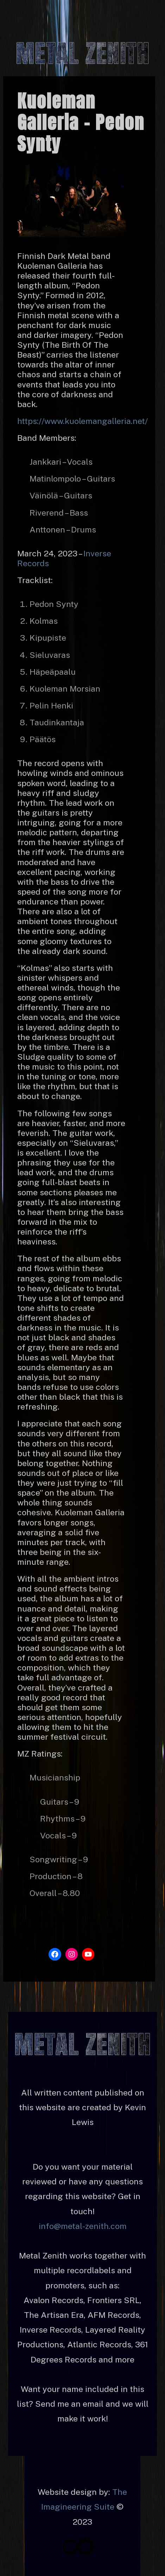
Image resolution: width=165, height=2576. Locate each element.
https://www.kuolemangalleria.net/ (82, 421)
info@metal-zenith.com (83, 2226)
